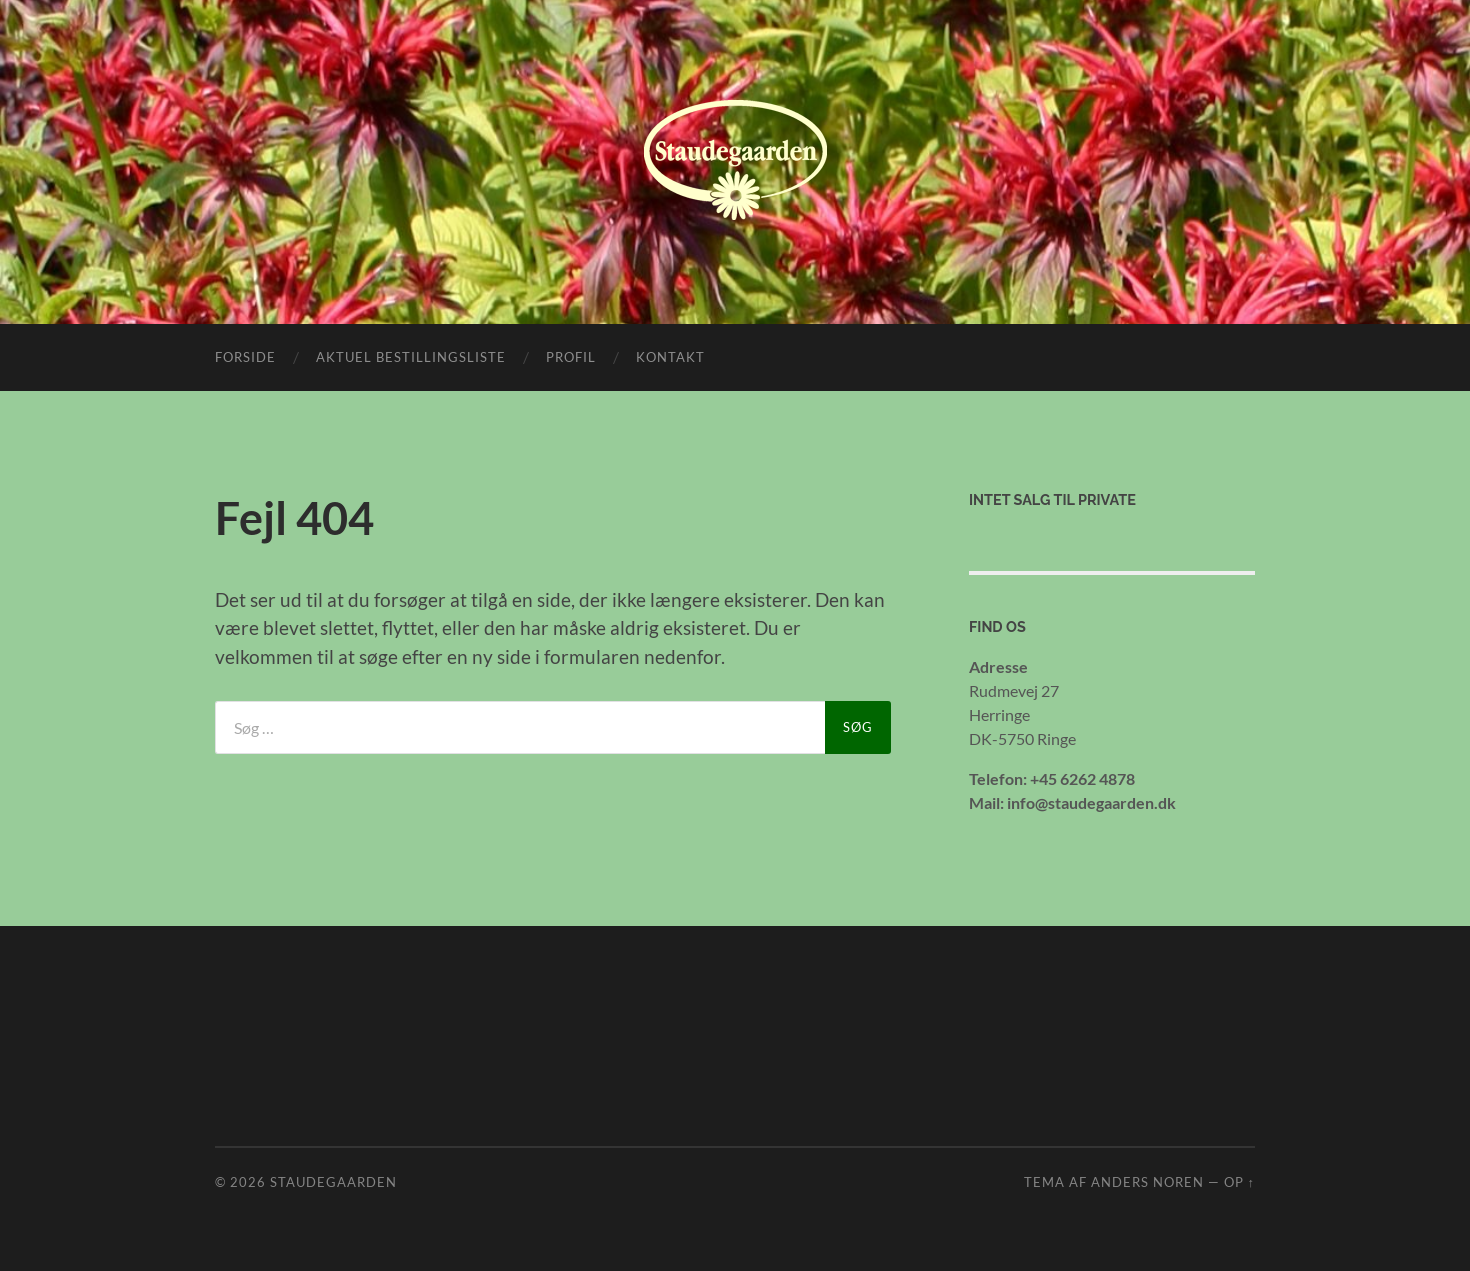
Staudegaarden (333, 1182)
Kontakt (670, 357)
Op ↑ (1239, 1182)
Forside (245, 357)
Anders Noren (1147, 1182)
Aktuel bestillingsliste (411, 357)
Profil (571, 357)
